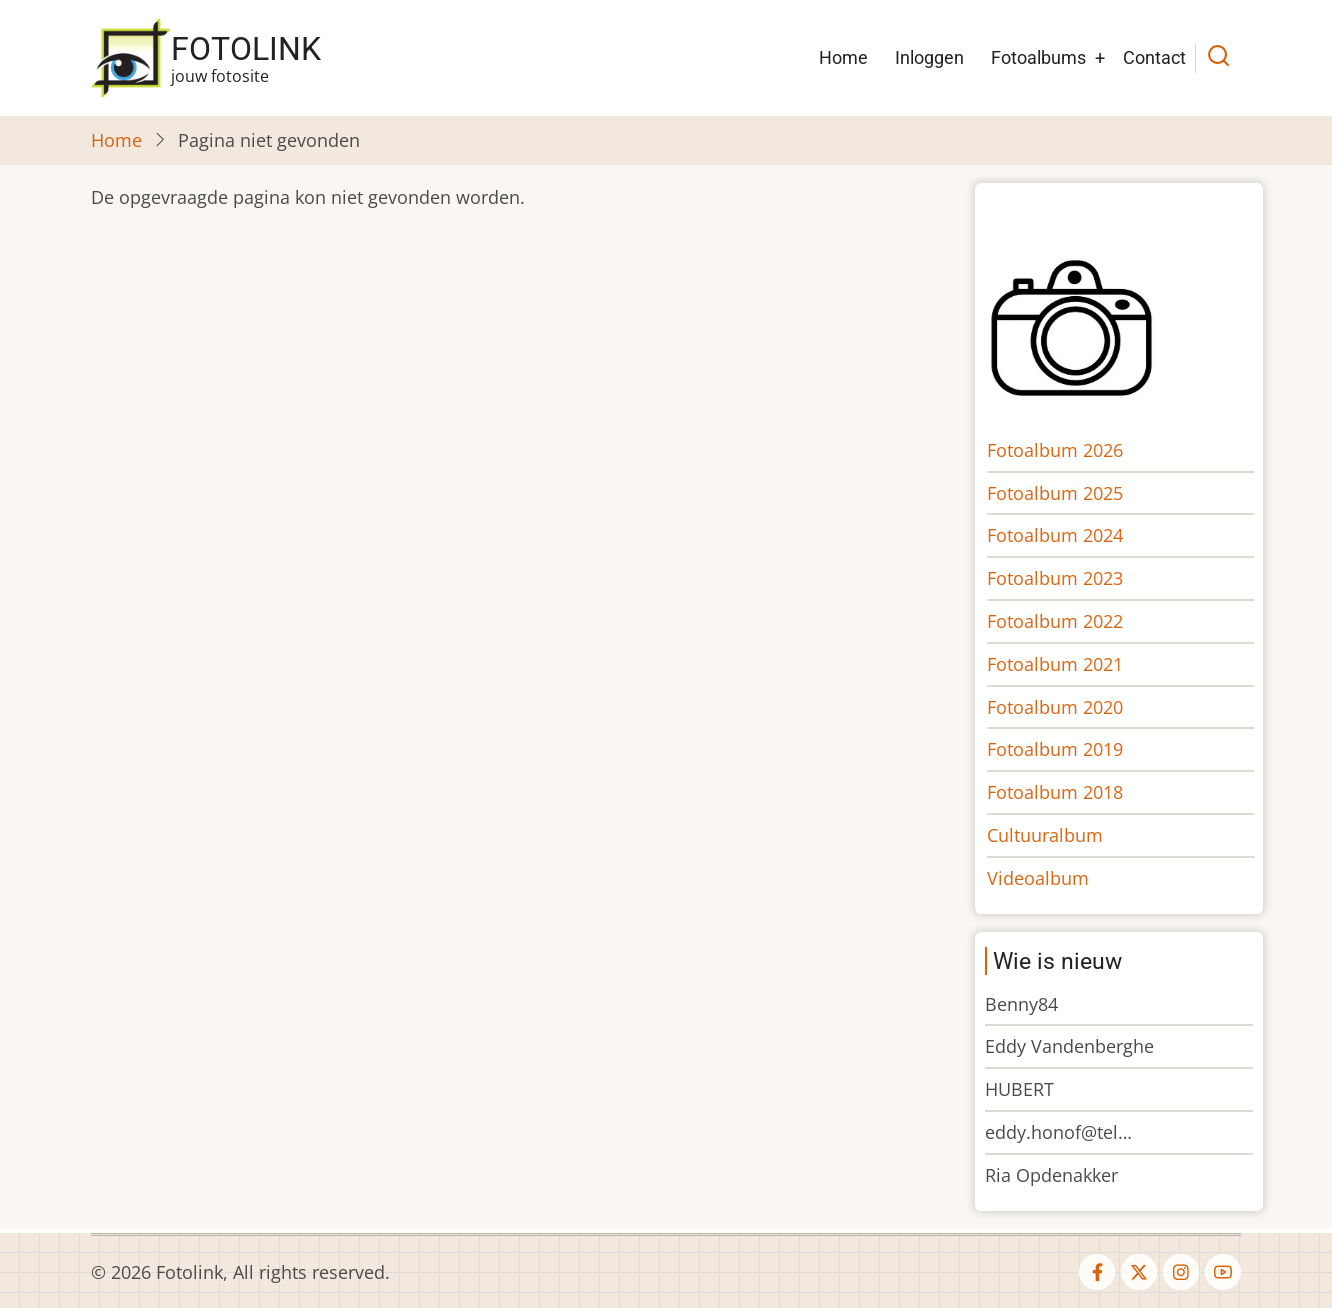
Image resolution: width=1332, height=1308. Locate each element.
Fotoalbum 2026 (1069, 450)
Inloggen (929, 57)
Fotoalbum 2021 (1069, 664)
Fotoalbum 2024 (1069, 535)
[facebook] (1097, 1272)
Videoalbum (1052, 878)
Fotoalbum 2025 (1069, 493)
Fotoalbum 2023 (1069, 578)
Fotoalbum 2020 (1069, 707)
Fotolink (246, 49)
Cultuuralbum (1059, 835)
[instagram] (1181, 1272)
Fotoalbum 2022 (1069, 621)
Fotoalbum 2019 (1069, 749)
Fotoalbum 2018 (1069, 792)
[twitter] (1139, 1272)
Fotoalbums (1038, 57)
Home (843, 57)
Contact (1154, 57)
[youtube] (1223, 1272)
